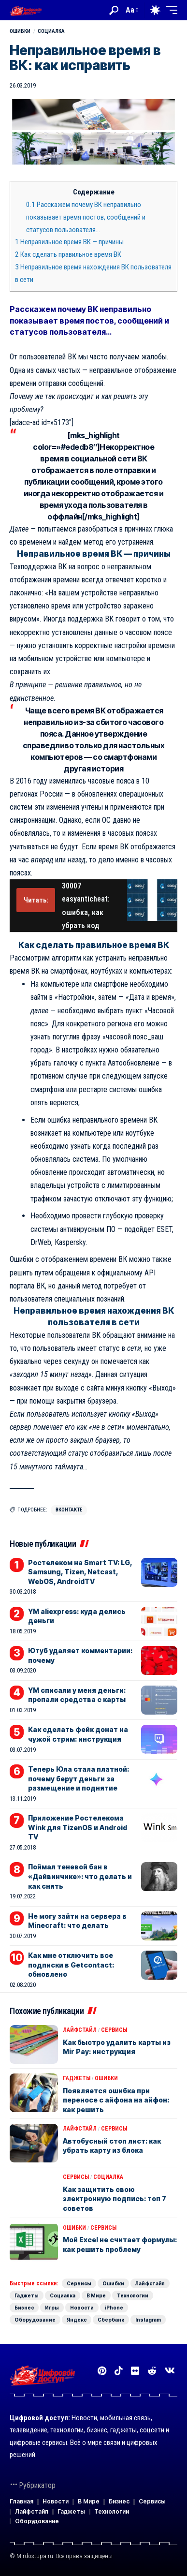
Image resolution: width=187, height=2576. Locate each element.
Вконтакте (69, 1510)
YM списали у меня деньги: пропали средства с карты (77, 1695)
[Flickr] (135, 2371)
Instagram (148, 2320)
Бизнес (24, 2307)
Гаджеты (76, 2078)
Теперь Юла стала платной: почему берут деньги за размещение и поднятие (78, 1778)
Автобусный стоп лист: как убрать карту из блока (112, 2146)
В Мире (96, 2295)
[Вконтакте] (169, 2371)
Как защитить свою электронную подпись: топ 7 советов (114, 2198)
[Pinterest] (102, 2371)
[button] (114, 10)
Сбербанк (111, 2320)
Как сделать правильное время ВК (68, 254)
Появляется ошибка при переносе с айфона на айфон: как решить (116, 2100)
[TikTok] (118, 2371)
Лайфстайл (80, 2030)
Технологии (132, 2295)
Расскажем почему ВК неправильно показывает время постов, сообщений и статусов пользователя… (85, 217)
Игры (52, 2307)
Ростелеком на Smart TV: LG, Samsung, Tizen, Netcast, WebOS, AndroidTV (80, 1571)
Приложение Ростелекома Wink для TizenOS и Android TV (77, 1827)
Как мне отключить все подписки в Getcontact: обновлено (71, 1964)
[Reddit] (152, 2371)
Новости (82, 2307)
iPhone (114, 2307)
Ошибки (20, 31)
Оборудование (35, 2320)
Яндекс (76, 2320)
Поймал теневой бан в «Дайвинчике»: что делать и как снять (80, 1876)
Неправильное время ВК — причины (69, 241)
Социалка (51, 31)
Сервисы (114, 2030)
